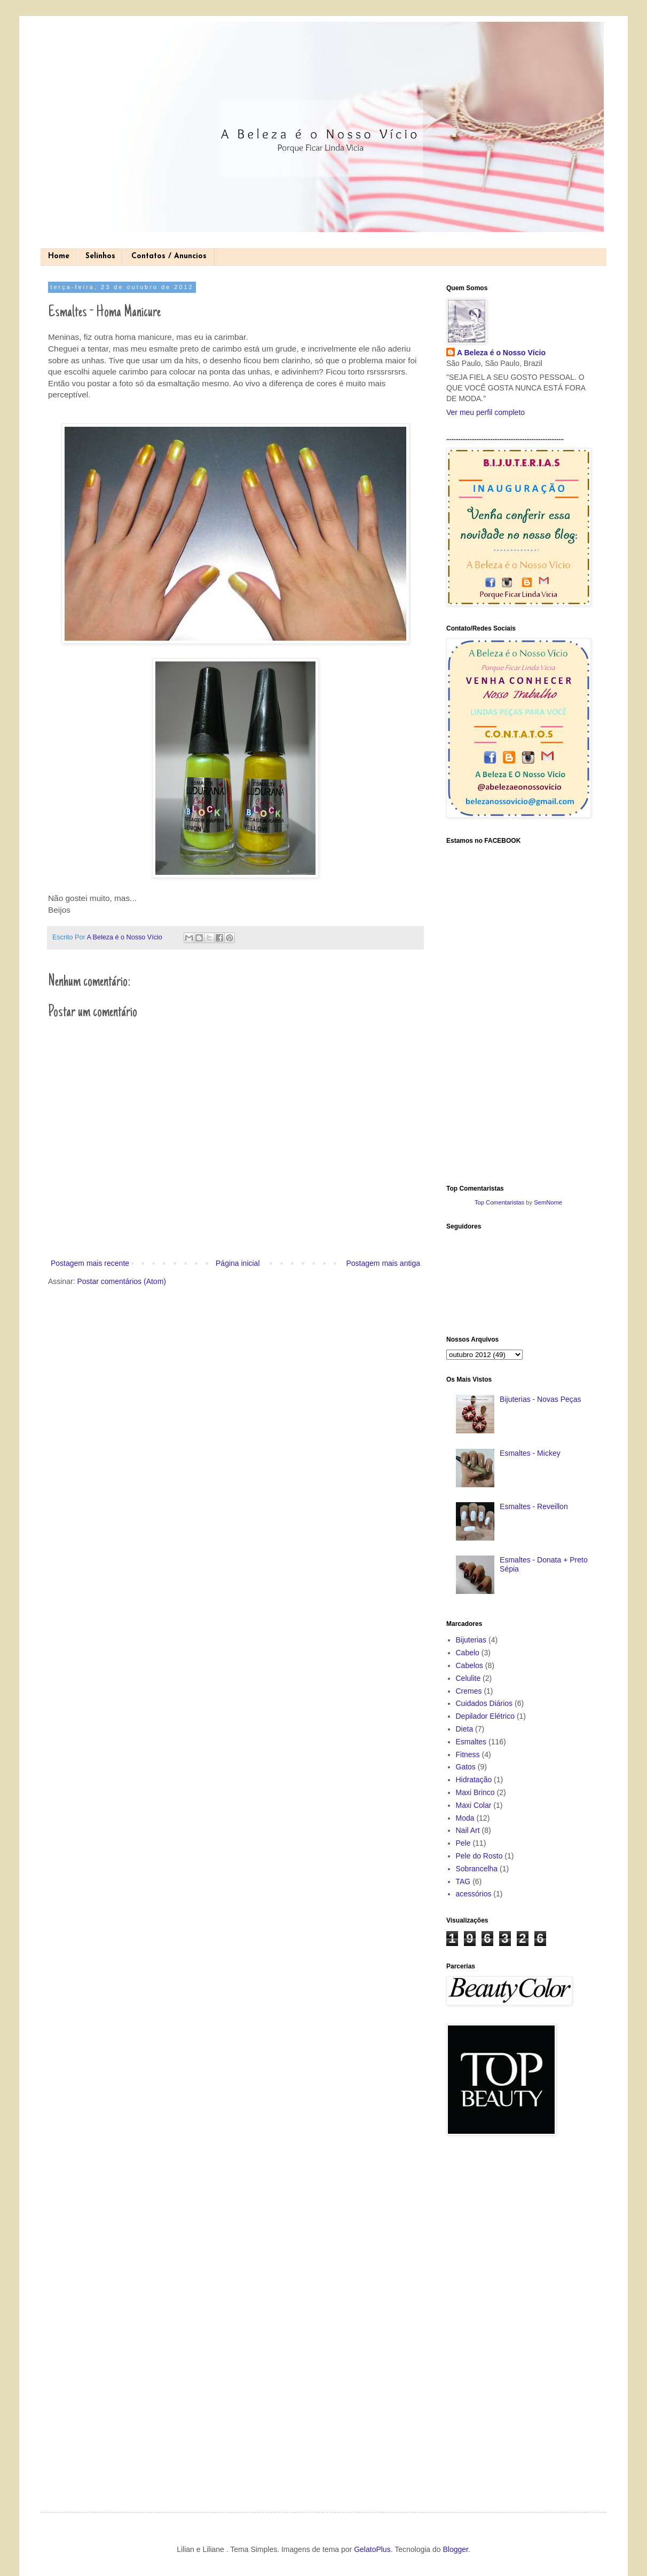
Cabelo (467, 1652)
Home (58, 256)
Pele (463, 1843)
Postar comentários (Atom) (121, 1281)
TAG (463, 1881)
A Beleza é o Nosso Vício (501, 352)
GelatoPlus (372, 2549)
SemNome (548, 1202)
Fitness (468, 1754)
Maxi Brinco (475, 1792)
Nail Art (468, 1830)
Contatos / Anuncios (169, 256)
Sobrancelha (477, 1868)
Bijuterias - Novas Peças (540, 1399)
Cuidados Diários (484, 1703)
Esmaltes (471, 1741)
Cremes (469, 1691)
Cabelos (469, 1665)
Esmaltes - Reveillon (534, 1506)
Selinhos (100, 256)
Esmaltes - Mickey (530, 1453)
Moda (465, 1818)
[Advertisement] (489, 2315)
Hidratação (474, 1779)
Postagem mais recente (90, 1263)
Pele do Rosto (479, 1856)
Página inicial (238, 1263)
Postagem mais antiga (383, 1263)
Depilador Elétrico (485, 1716)
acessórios (474, 1893)
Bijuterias (471, 1640)
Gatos (466, 1766)
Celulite (468, 1678)
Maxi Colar (474, 1805)
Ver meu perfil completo (485, 412)
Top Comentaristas (499, 1202)
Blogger (455, 2549)
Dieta (465, 1729)
